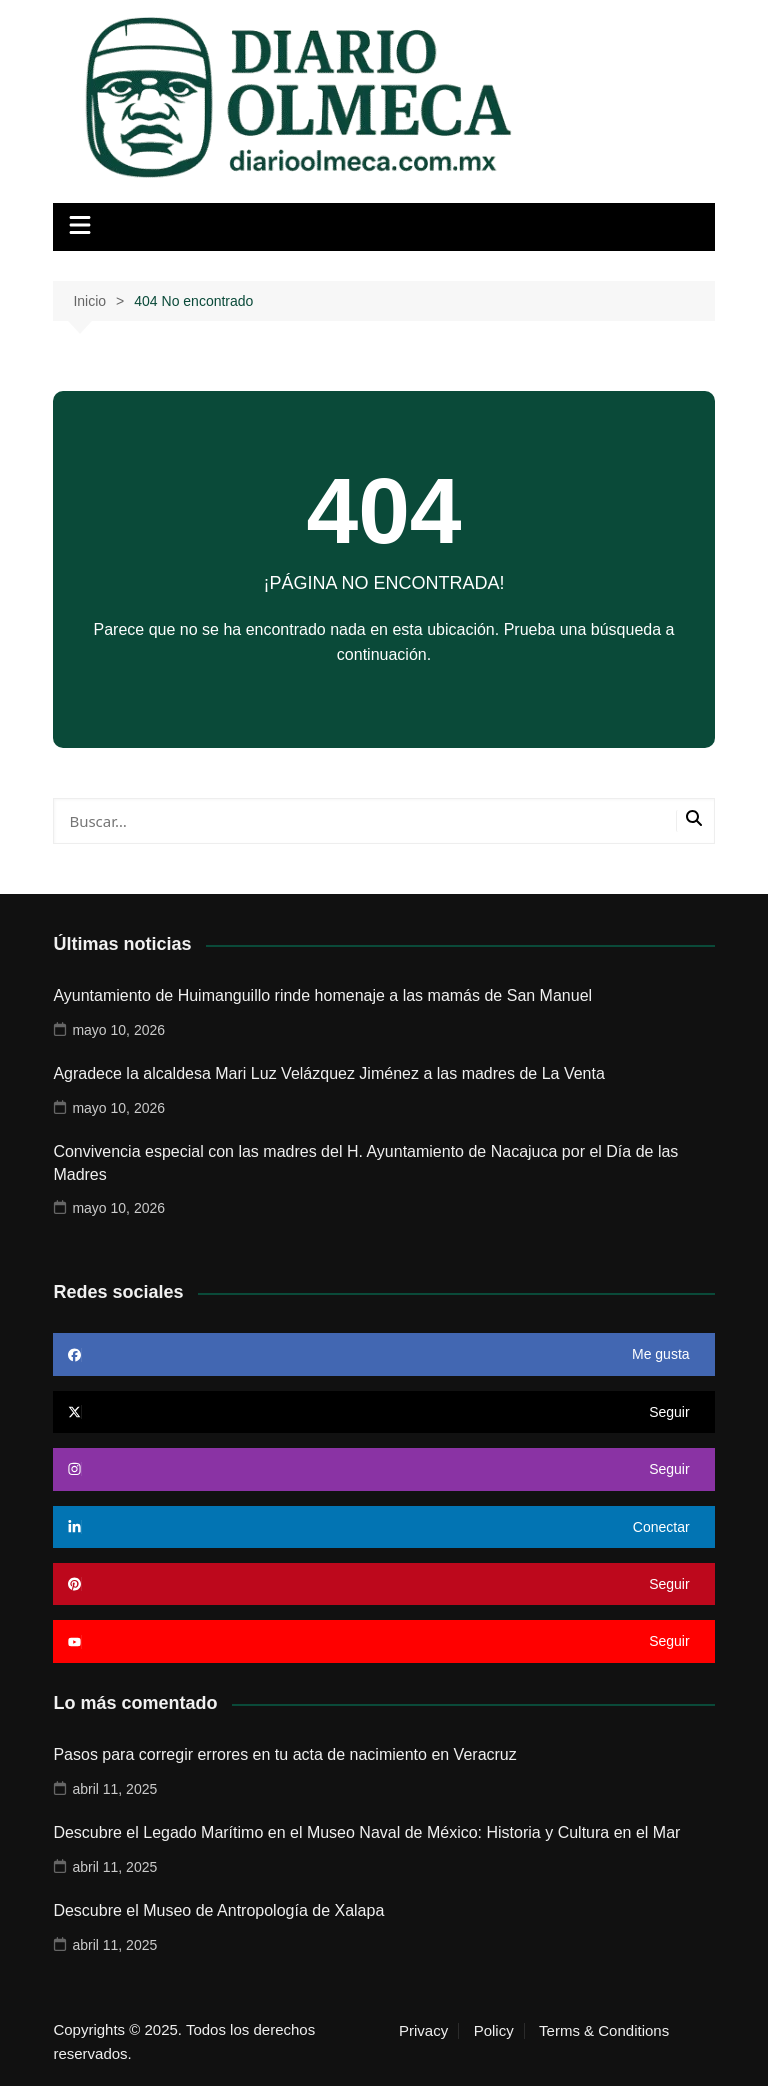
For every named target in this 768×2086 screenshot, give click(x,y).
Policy (494, 2031)
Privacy (423, 2031)
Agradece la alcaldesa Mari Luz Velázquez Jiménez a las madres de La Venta (328, 1073)
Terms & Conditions (604, 2031)
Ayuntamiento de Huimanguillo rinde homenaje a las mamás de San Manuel (322, 995)
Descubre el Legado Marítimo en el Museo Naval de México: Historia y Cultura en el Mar (366, 1832)
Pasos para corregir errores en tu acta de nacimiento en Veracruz (284, 1754)
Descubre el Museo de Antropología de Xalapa (218, 1910)
